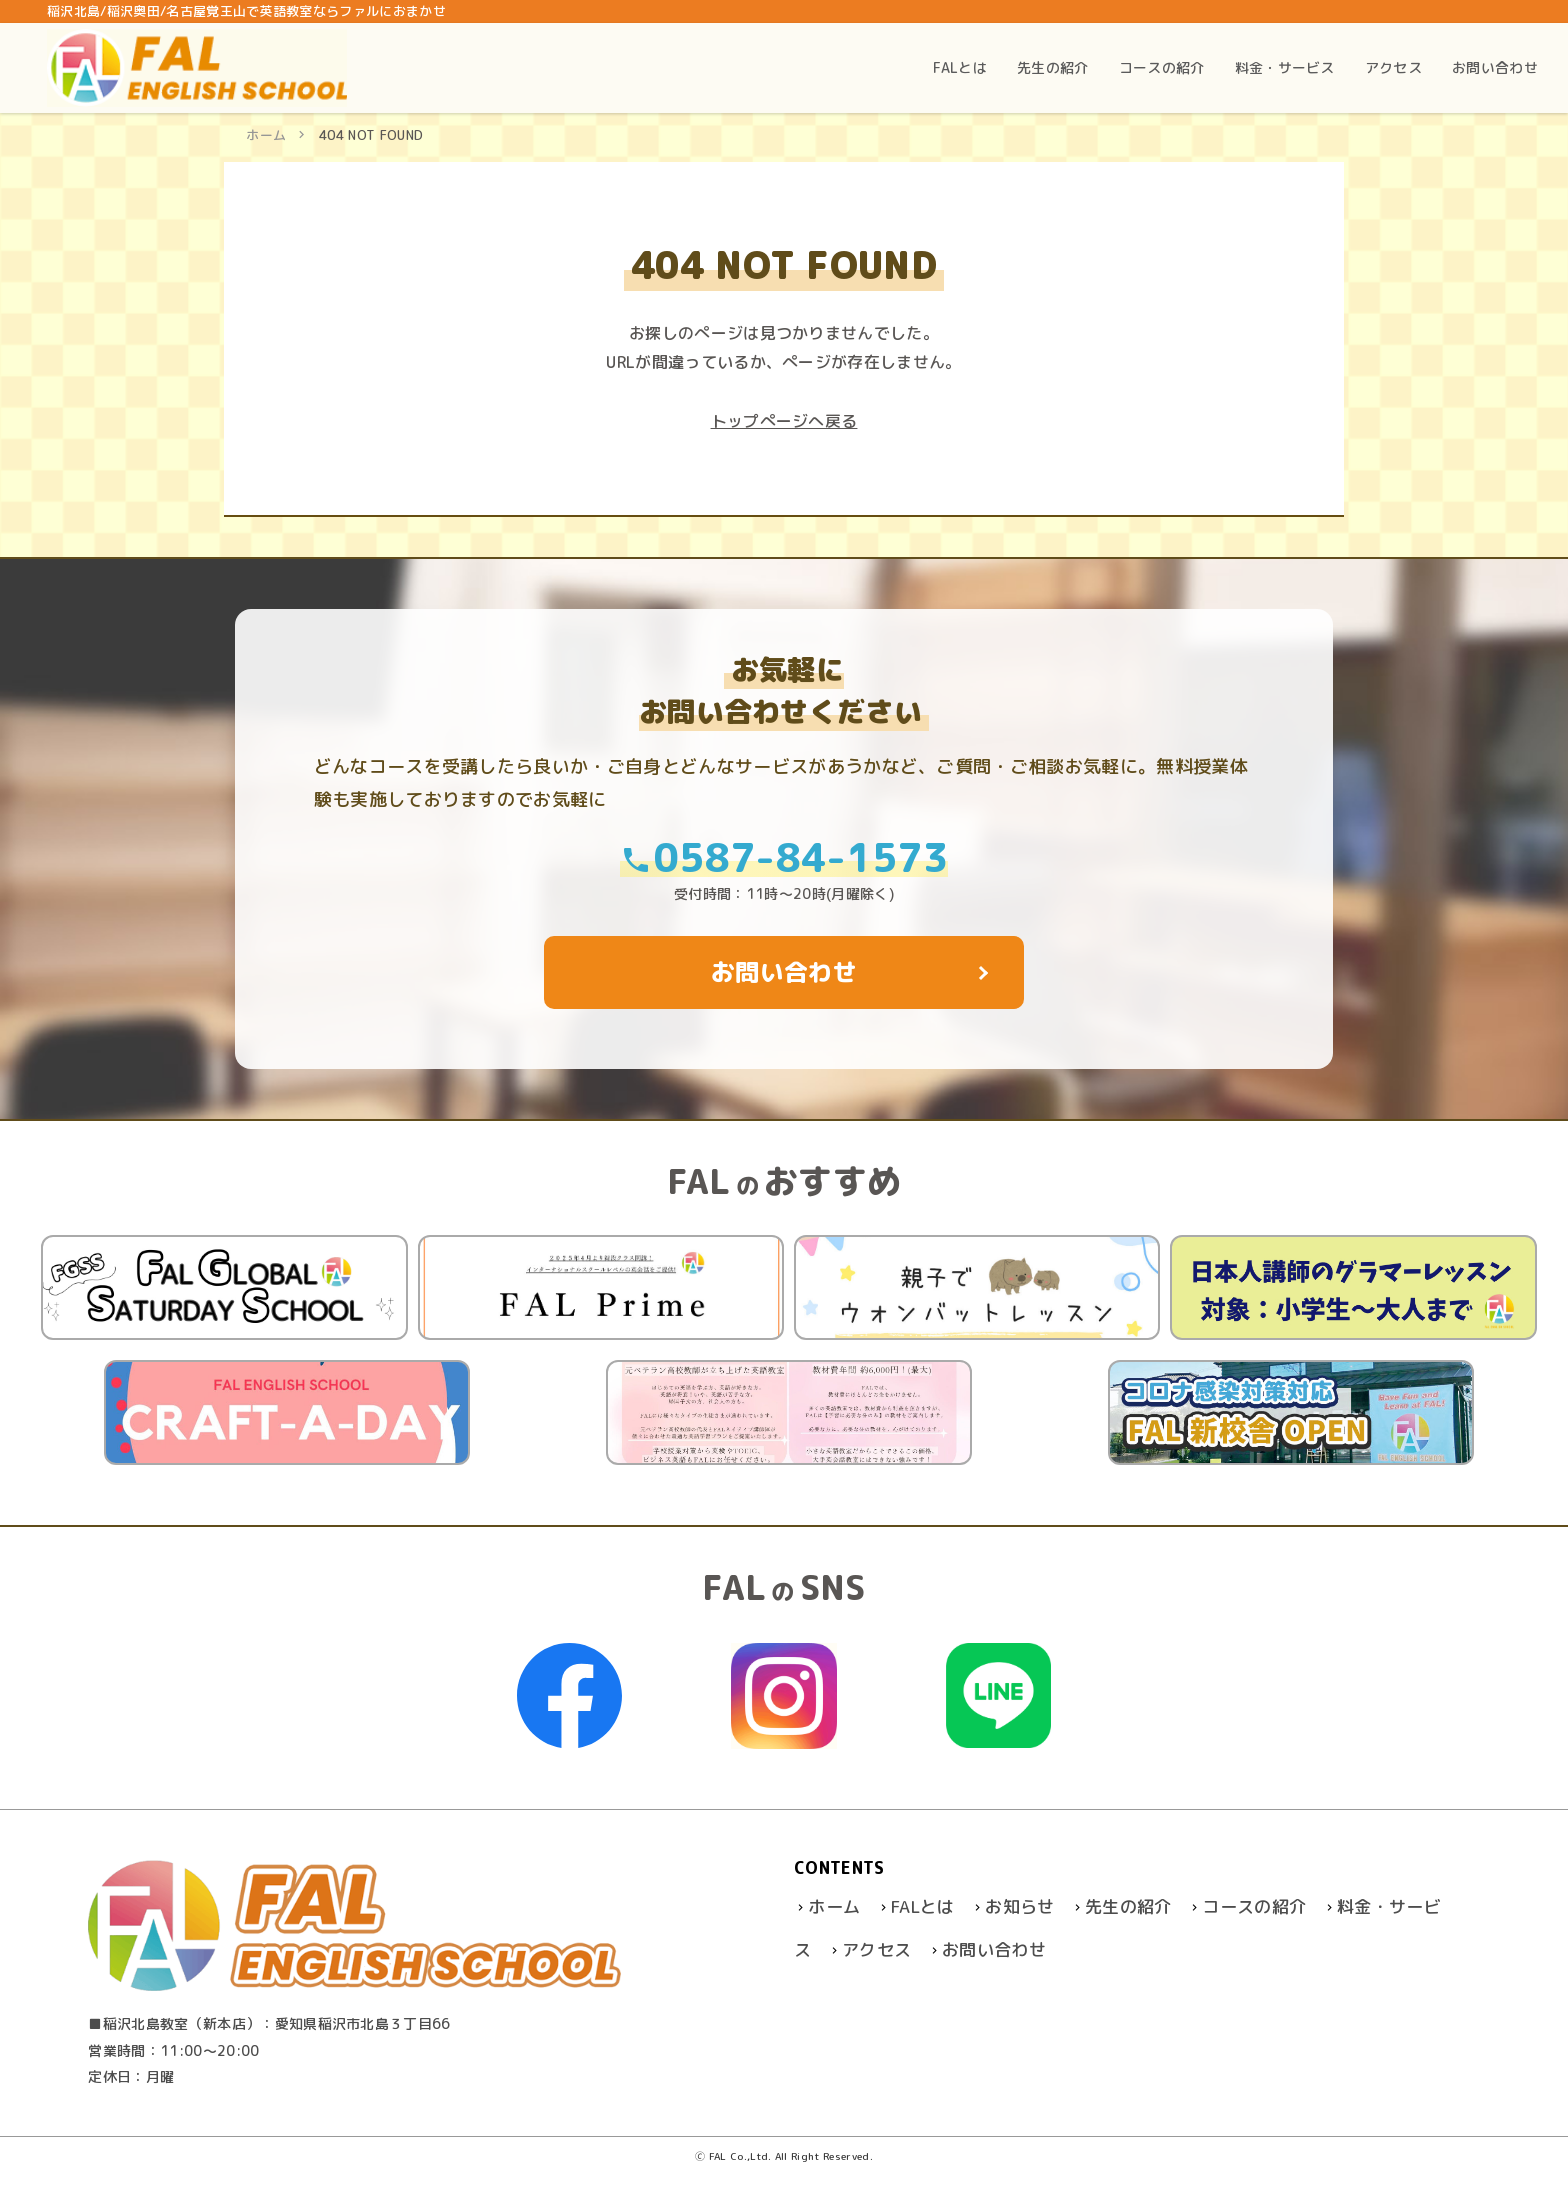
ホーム (266, 135)
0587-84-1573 (784, 857)
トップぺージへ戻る (784, 421)
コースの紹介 (1254, 1906)
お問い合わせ (994, 1949)
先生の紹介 (1128, 1906)
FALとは (923, 1906)
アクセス (876, 1949)
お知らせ (1019, 1906)
